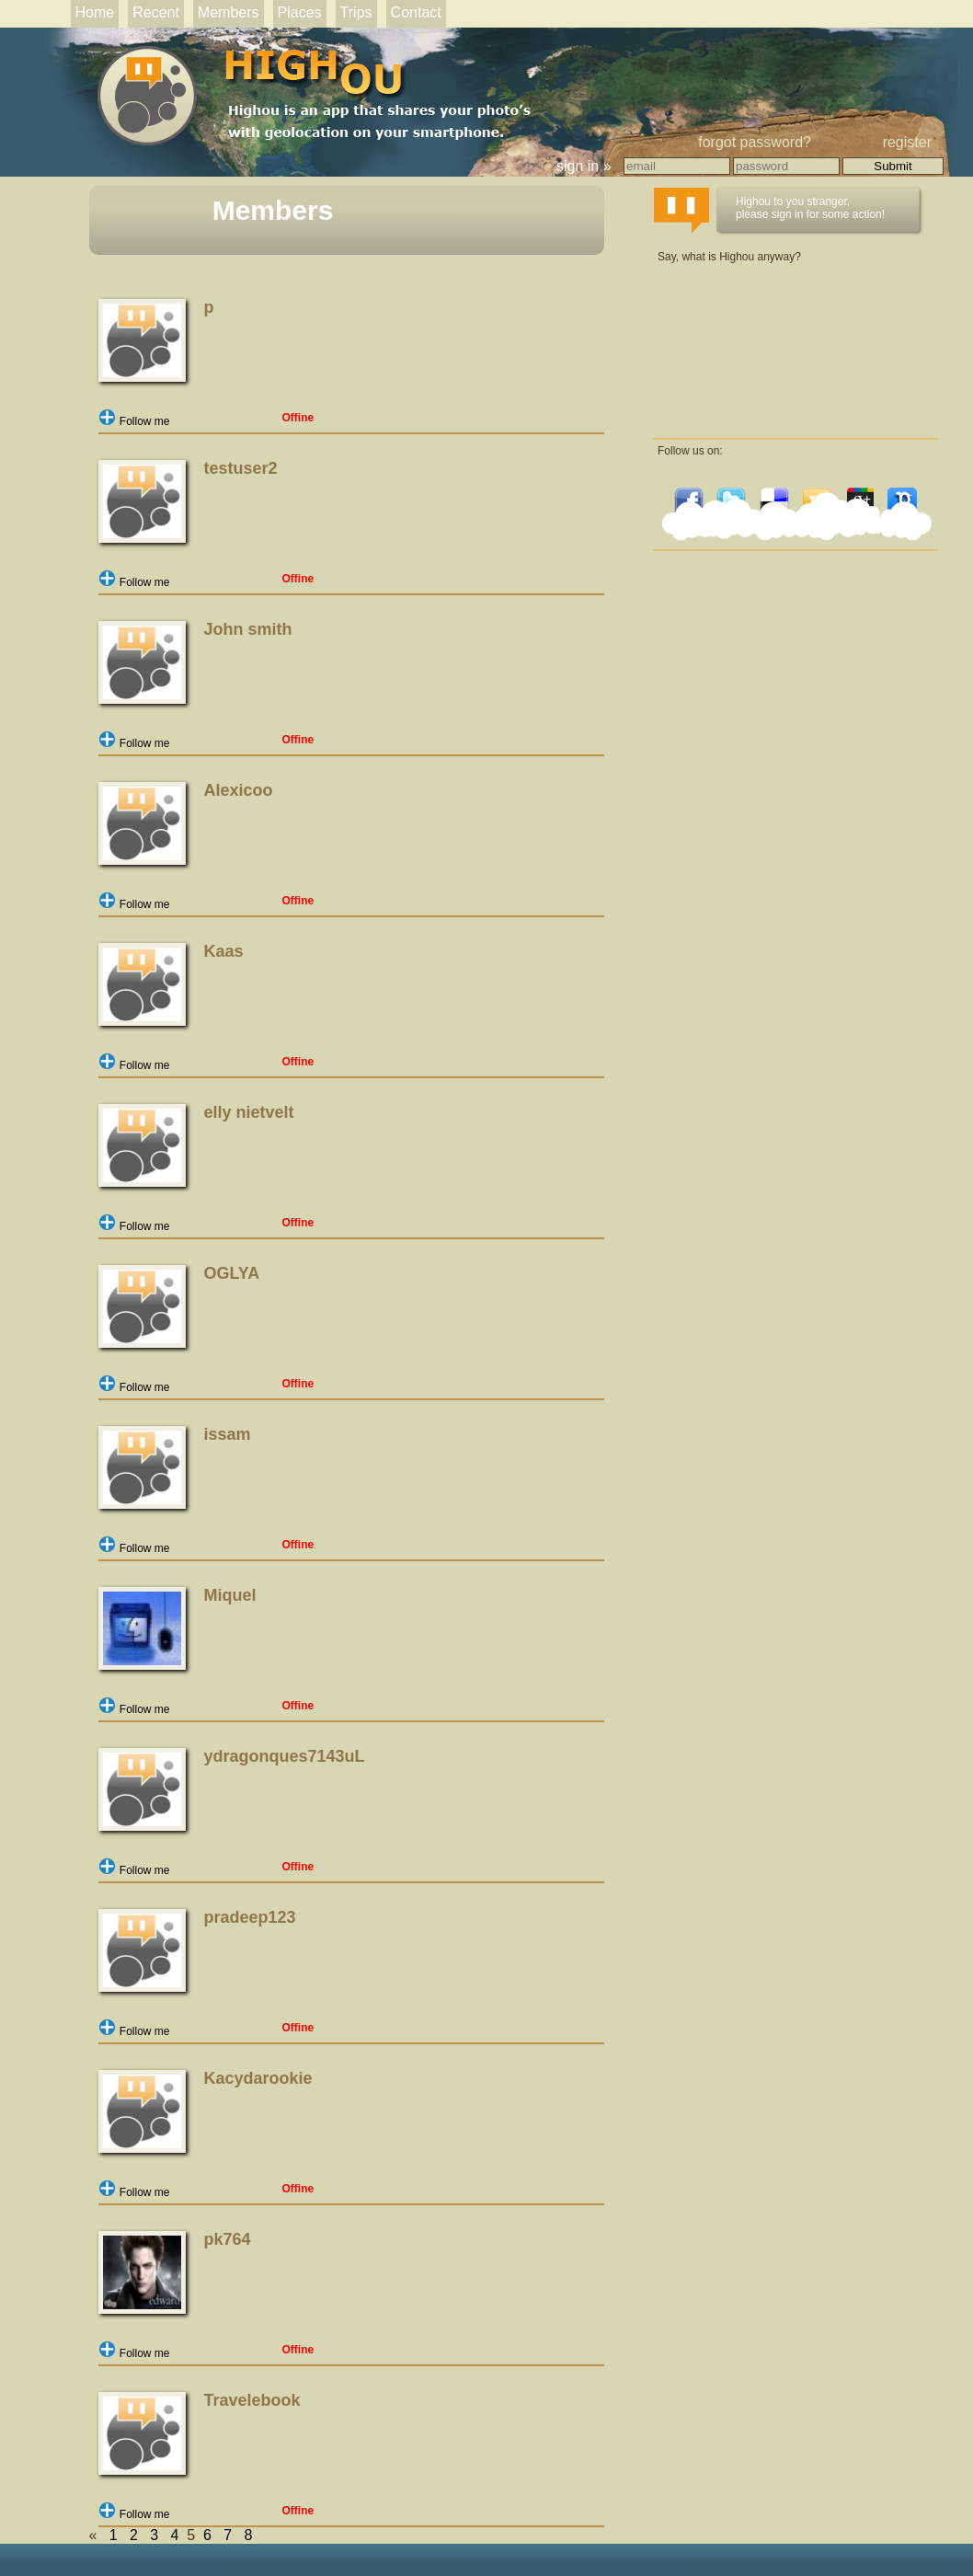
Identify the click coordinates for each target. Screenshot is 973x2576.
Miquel (230, 1595)
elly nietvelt (249, 1112)
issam (227, 1434)
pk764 (227, 2239)
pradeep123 (250, 1917)
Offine (298, 417)
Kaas (224, 951)
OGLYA (232, 1273)
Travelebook (252, 2400)
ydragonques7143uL (284, 1756)
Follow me (134, 421)
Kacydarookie (258, 2078)
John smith (248, 629)
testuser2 (241, 468)
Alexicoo (238, 790)
